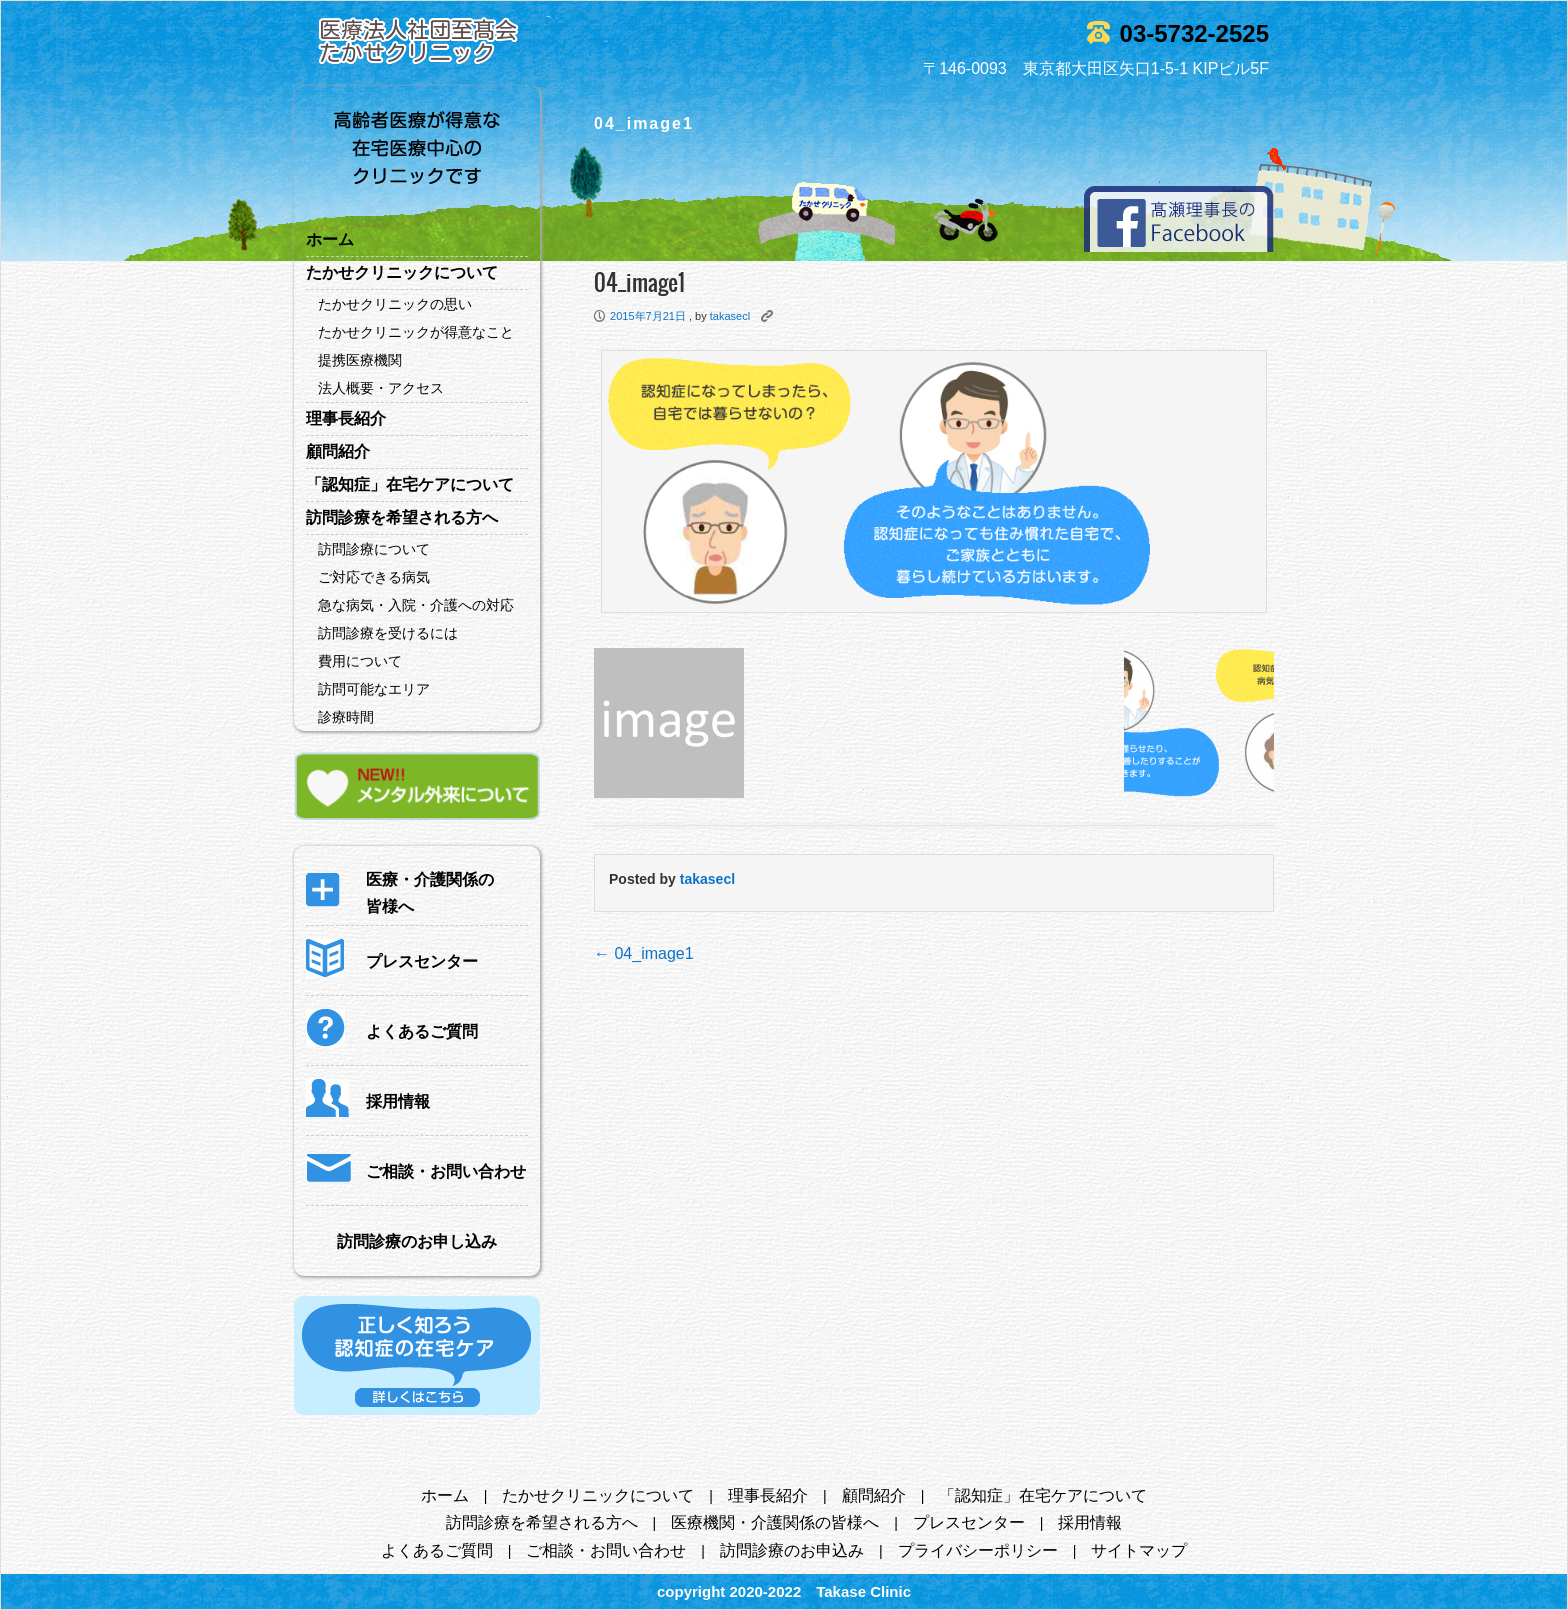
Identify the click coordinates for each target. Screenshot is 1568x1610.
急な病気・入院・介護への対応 (416, 605)
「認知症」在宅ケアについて (410, 484)
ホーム (330, 239)
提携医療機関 (360, 360)
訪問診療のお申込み (792, 1550)
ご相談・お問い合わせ (606, 1550)
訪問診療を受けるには (388, 633)
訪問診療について (374, 549)
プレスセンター (969, 1522)
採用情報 (1090, 1522)
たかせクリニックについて (402, 272)
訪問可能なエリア (374, 689)
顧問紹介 (338, 451)
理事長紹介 (346, 418)
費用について (360, 661)
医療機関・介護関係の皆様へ (775, 1522)
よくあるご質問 (437, 1550)
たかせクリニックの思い (395, 304)
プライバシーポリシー (978, 1550)
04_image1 (644, 953)
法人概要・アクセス (381, 388)
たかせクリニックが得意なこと (416, 332)
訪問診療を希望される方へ (402, 517)
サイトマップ (1139, 1550)
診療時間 (346, 717)
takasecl (730, 316)
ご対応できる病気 (374, 577)
